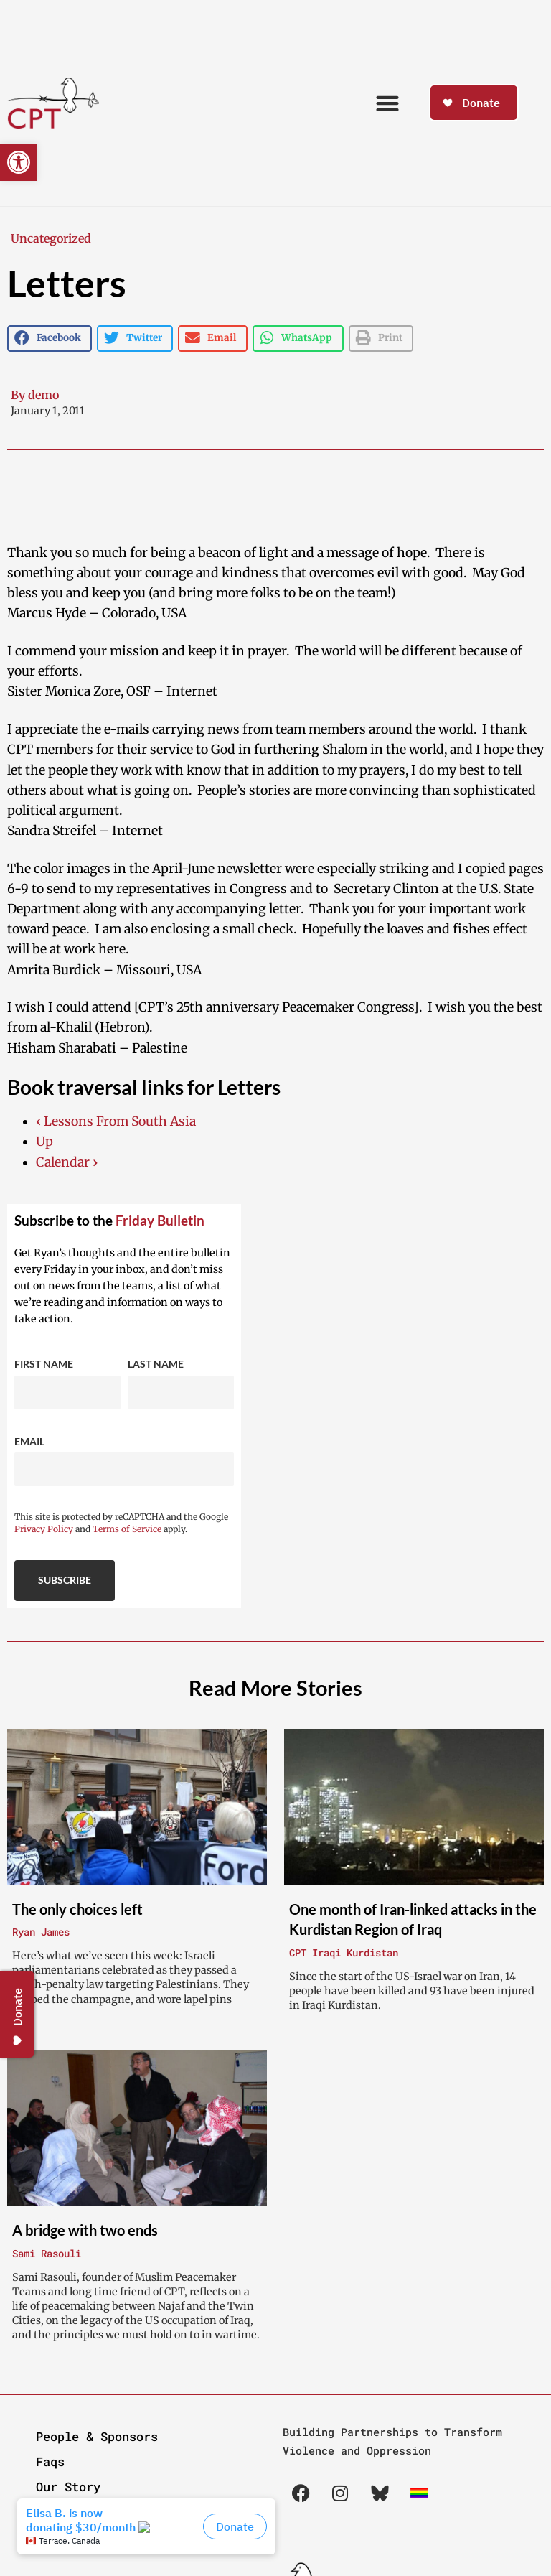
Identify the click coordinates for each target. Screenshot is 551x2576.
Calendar (67, 1162)
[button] (18, 162)
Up (44, 1141)
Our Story (68, 2486)
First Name (43, 1364)
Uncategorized (51, 238)
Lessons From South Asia (116, 1121)
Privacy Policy (43, 1528)
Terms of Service (127, 1528)
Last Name (156, 1364)
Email (29, 1441)
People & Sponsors (97, 2436)
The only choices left (77, 1909)
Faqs (50, 2461)
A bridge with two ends (85, 2230)
